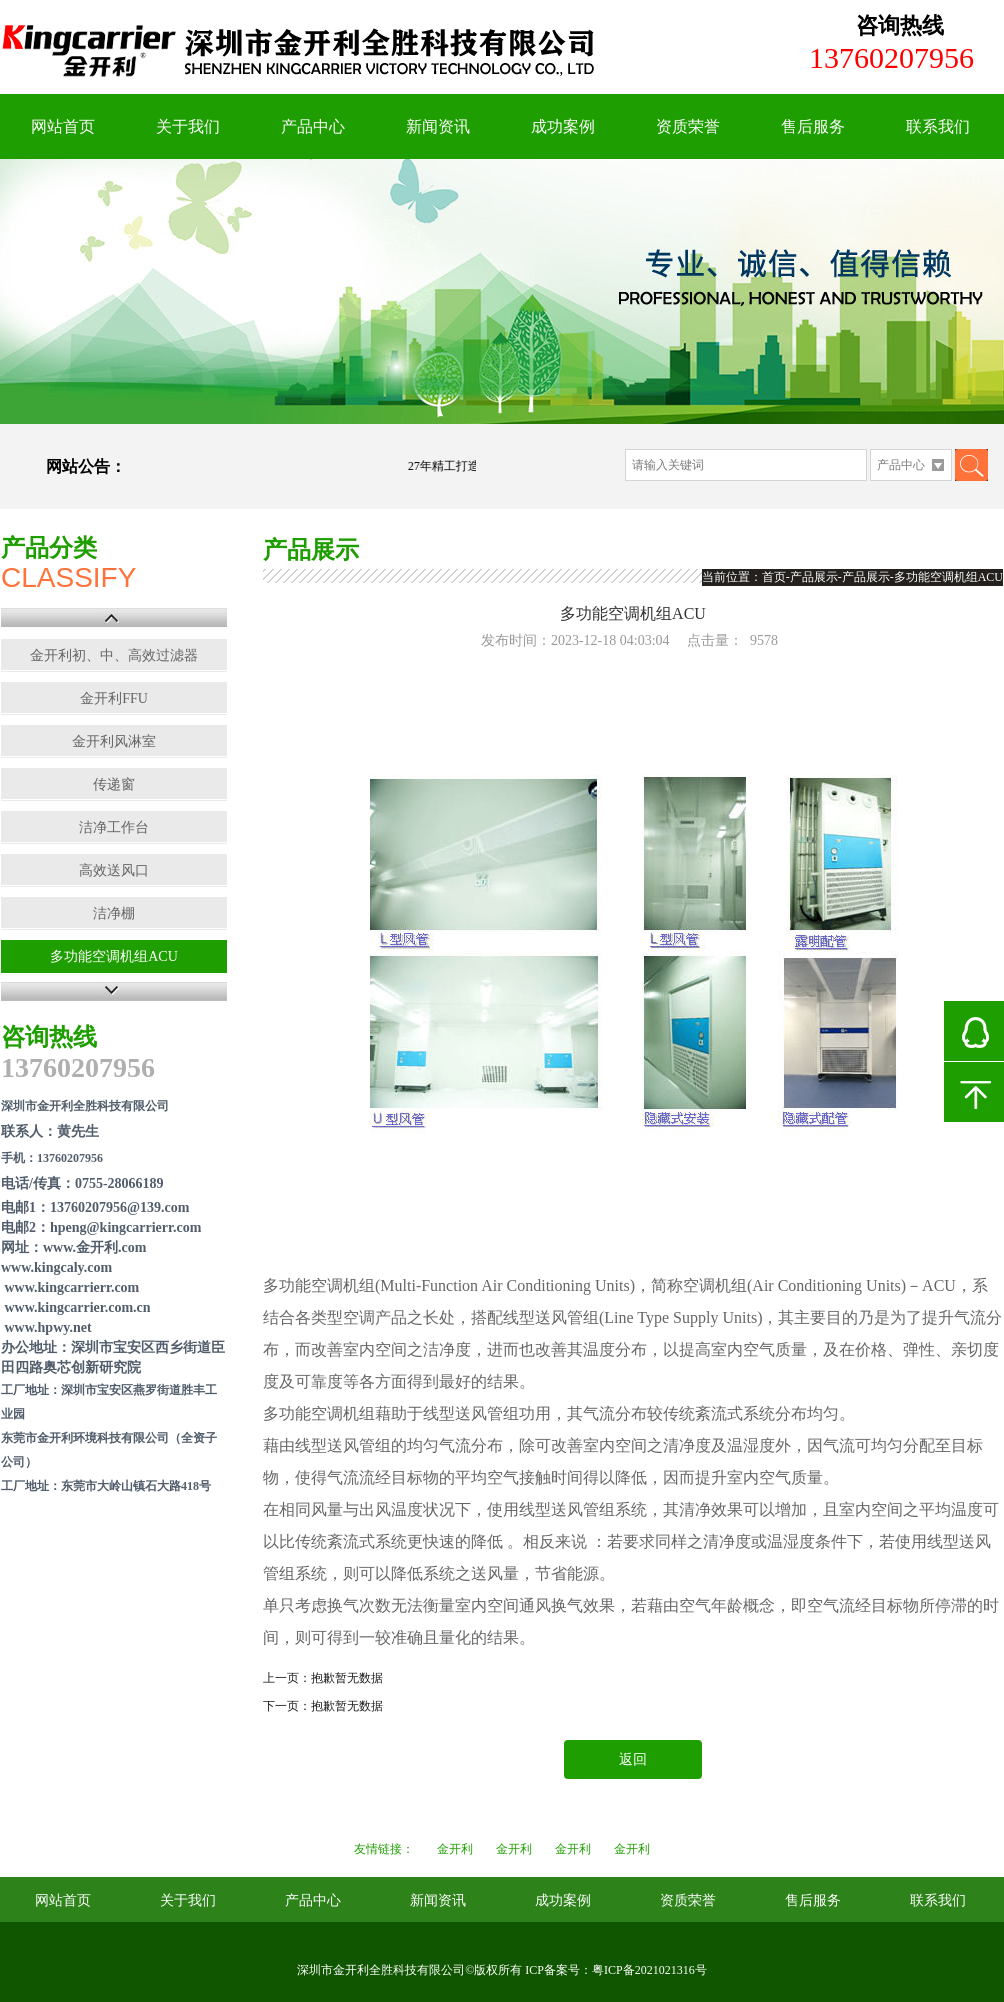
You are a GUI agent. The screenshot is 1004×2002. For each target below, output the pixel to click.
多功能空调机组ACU (114, 956)
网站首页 (63, 126)
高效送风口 (114, 870)
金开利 (455, 1849)
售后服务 (813, 126)
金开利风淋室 (114, 741)
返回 (633, 1759)
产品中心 (313, 126)
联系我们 (938, 126)
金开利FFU (114, 698)
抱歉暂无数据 (347, 1678)
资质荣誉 (688, 126)
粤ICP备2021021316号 (649, 1970)
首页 (774, 577)
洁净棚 (114, 913)
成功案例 (563, 126)
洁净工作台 (114, 827)
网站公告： (86, 466)
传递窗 (114, 784)
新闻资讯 (438, 126)
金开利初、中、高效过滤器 (114, 655)
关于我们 (188, 126)
